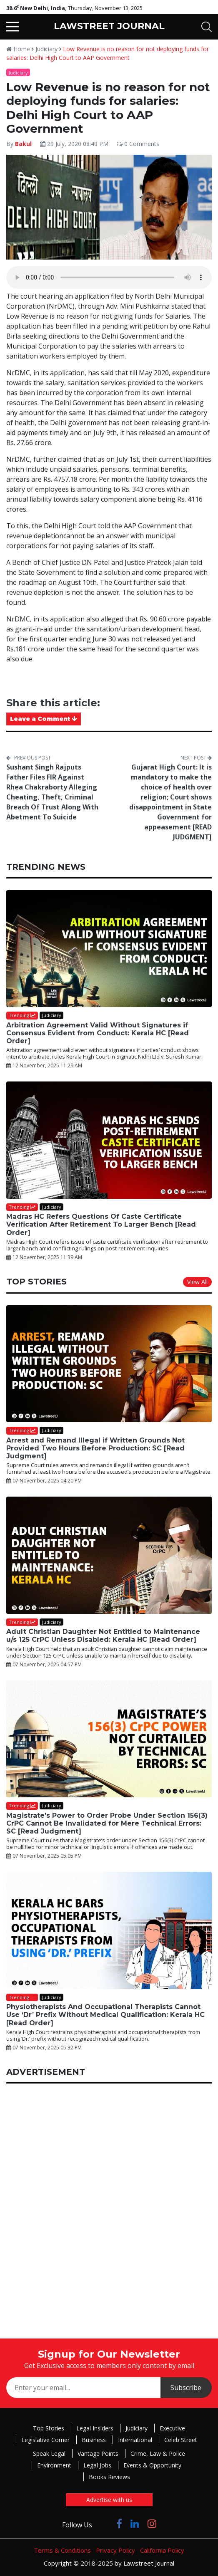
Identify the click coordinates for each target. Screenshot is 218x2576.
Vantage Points (98, 2453)
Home (18, 49)
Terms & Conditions (62, 2550)
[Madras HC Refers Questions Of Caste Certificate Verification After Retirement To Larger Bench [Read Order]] (109, 1140)
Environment (54, 2465)
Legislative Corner (45, 2440)
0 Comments (138, 144)
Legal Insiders (94, 2428)
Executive (172, 2428)
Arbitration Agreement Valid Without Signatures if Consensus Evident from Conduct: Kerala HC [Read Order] (97, 1033)
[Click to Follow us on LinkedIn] (134, 2523)
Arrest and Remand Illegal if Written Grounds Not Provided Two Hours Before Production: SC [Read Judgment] (95, 1448)
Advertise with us (109, 2500)
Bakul (23, 144)
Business (94, 2440)
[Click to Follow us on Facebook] (119, 2523)
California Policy (162, 2550)
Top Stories (48, 2428)
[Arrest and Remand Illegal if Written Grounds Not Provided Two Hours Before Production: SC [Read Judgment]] (109, 1364)
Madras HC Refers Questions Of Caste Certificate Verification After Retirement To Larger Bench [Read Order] (101, 1224)
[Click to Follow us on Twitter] (104, 2523)
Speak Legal (49, 2453)
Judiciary (46, 49)
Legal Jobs (97, 2465)
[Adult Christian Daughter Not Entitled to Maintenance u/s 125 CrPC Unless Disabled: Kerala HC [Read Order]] (109, 1555)
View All (197, 1282)
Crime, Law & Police (157, 2453)
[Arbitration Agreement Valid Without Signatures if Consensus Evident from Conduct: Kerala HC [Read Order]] (109, 948)
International (135, 2440)
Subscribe (185, 2387)
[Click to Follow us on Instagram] (152, 2523)
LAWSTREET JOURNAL (109, 26)
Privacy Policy (115, 2550)
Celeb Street (180, 2440)
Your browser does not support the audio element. (109, 277)
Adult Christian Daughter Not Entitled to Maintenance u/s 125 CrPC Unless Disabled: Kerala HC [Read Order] (103, 1635)
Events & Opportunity (152, 2465)
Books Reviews (109, 2477)
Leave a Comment (43, 719)
